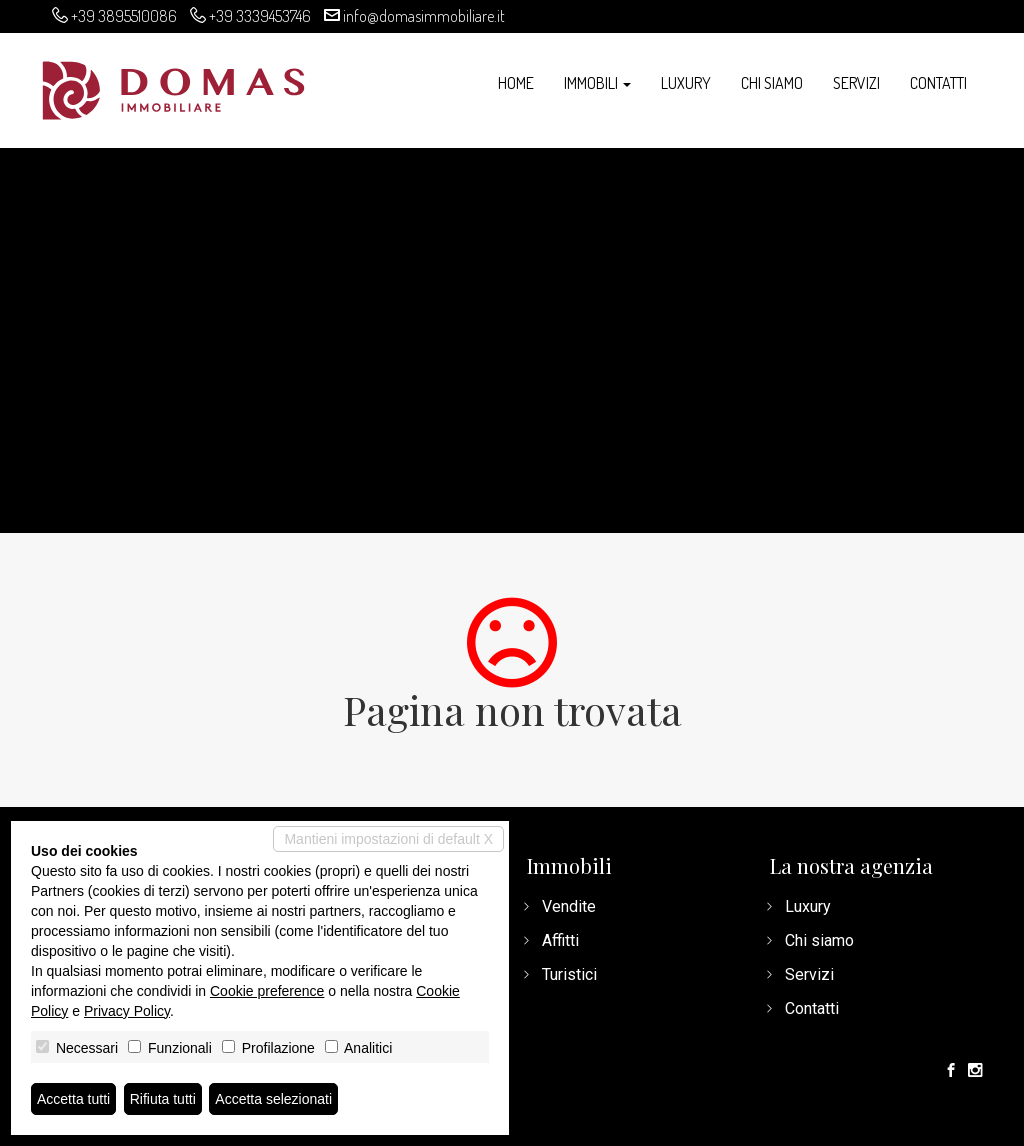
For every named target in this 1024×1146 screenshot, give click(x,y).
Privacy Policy (127, 1011)
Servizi (856, 83)
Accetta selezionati (273, 1099)
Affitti (560, 940)
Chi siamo (772, 83)
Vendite (569, 906)
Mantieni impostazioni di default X (388, 839)
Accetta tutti (73, 1099)
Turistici (569, 974)
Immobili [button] (597, 83)
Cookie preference (267, 991)
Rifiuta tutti (163, 1099)
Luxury (686, 83)
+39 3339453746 (260, 16)
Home (516, 83)
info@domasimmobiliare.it (424, 16)
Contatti (938, 83)
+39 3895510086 (124, 16)
